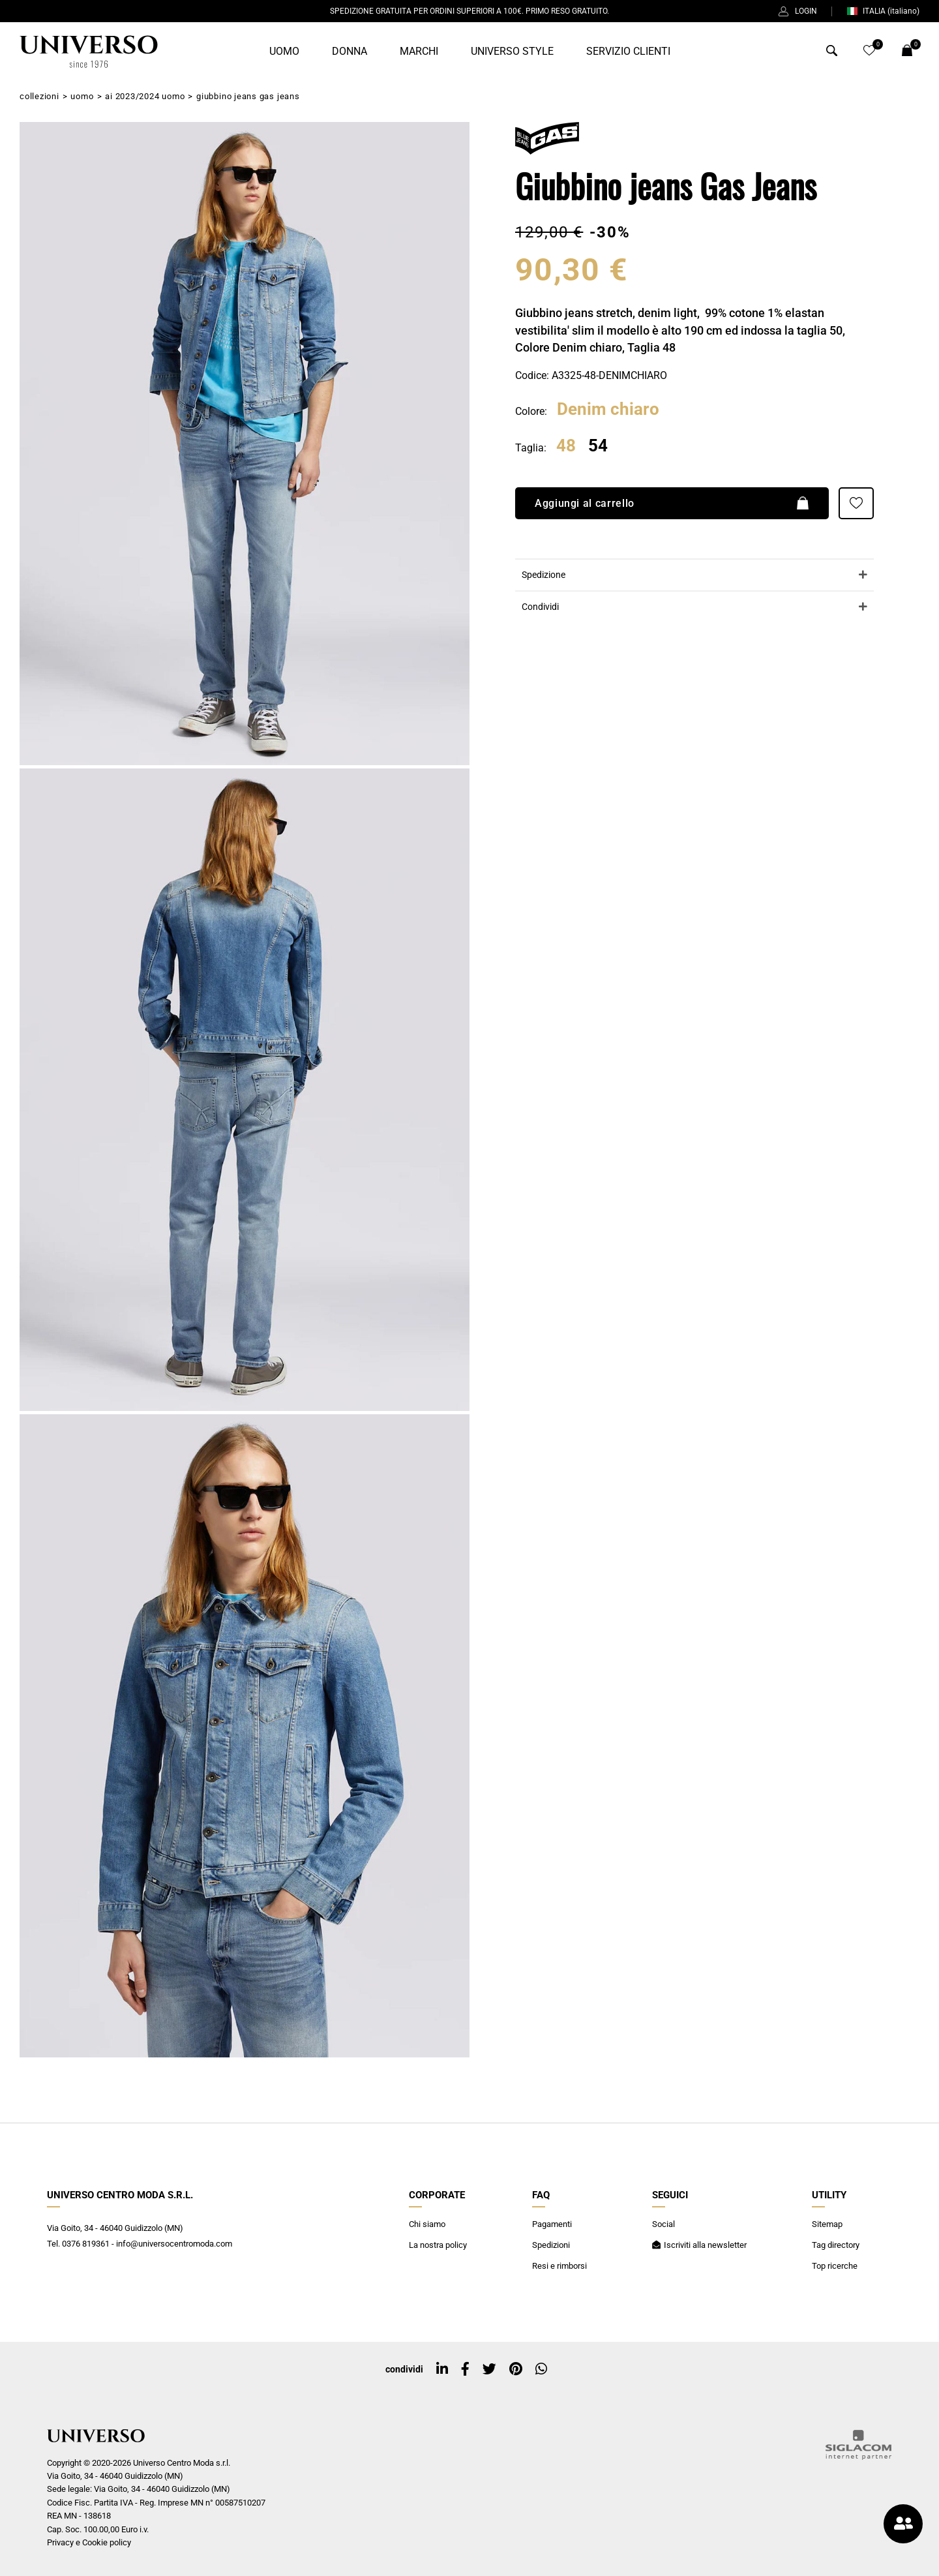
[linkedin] (442, 2369)
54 (598, 446)
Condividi (540, 607)
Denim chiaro (608, 409)
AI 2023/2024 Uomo (145, 96)
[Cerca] (831, 53)
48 (566, 446)
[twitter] (489, 2369)
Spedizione (543, 575)
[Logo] (89, 51)
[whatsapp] (541, 2369)
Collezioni (39, 96)
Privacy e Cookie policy (89, 2542)
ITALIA (882, 11)
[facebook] (465, 2369)
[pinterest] (515, 2369)
